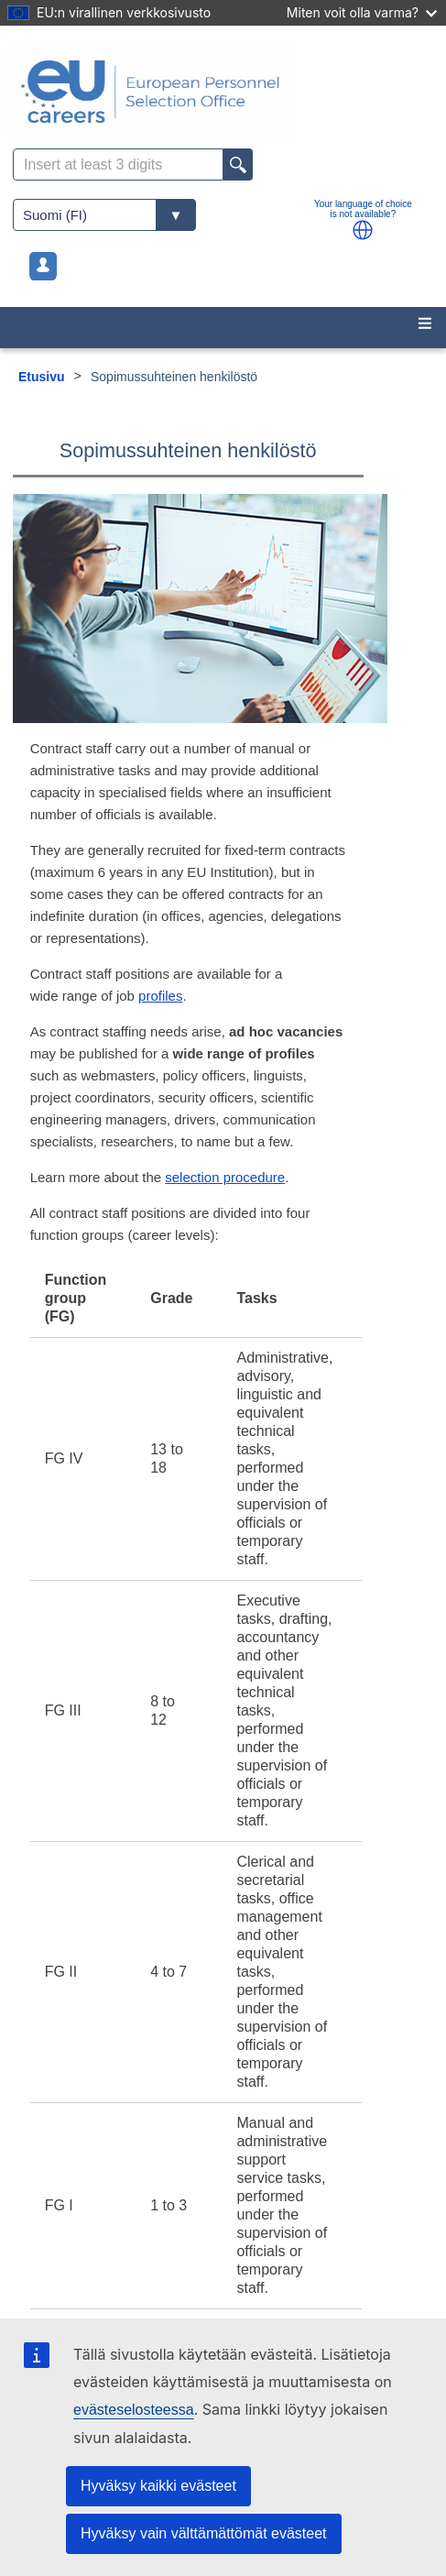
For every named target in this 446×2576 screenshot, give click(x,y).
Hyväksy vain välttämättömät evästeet (204, 2533)
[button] (363, 230)
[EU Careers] (223, 91)
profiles (160, 995)
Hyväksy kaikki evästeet (158, 2486)
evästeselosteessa (133, 2409)
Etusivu (41, 376)
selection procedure (225, 1177)
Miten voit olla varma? (362, 12)
